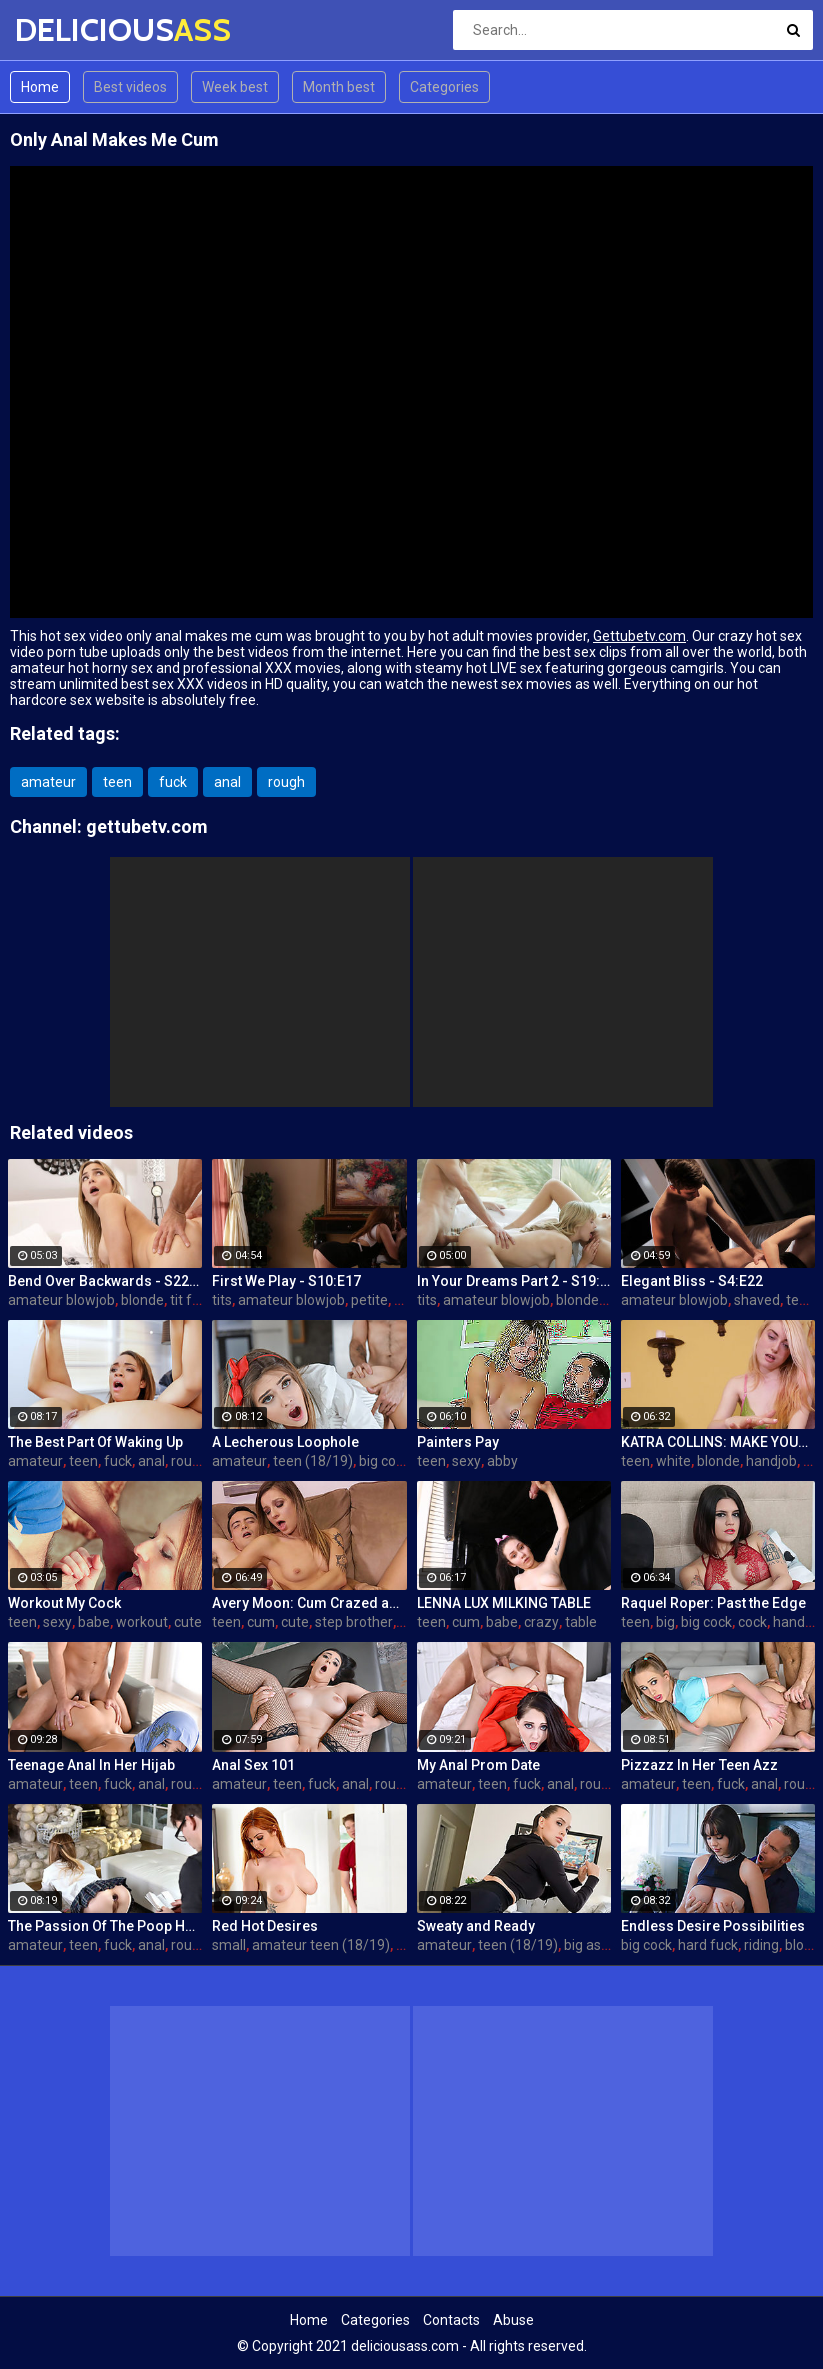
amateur (48, 782)
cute (188, 1622)
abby (502, 1461)
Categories (444, 87)
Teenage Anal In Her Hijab (91, 1765)
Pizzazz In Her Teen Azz (699, 1765)
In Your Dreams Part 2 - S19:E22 (514, 1281)
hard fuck (708, 1945)
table (581, 1622)
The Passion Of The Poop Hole (105, 1926)
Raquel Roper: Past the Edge (713, 1603)
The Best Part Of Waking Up (95, 1442)
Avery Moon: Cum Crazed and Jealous (309, 1603)
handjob (771, 1461)
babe (94, 1622)
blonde (142, 1300)
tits (222, 1300)
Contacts (451, 2320)
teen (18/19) (313, 1461)
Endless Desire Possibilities (713, 1926)
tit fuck (192, 1300)
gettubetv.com (147, 826)
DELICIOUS (67, 29)
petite (369, 1300)
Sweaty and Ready (476, 1926)
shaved (757, 1300)
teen (117, 782)
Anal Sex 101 (253, 1765)
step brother (354, 1622)
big (665, 1622)
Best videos (130, 87)
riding (761, 1945)
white (673, 1461)
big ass (586, 1945)
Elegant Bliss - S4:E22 (692, 1281)
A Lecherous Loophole (285, 1442)
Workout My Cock (64, 1603)
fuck (173, 782)
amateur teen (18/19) (321, 1945)
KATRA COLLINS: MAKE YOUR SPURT (718, 1442)
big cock (384, 1461)
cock (752, 1622)
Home (40, 87)
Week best (235, 87)
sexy (466, 1461)
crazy (541, 1622)
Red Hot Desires (265, 1926)
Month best (339, 87)
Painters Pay (458, 1442)
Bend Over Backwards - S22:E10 (105, 1281)
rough (286, 782)
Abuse (513, 2320)
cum (261, 1622)
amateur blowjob (61, 1300)
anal (227, 782)
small (229, 1945)
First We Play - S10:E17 (286, 1281)
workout (142, 1622)
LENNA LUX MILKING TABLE (504, 1603)
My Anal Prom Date (478, 1765)
